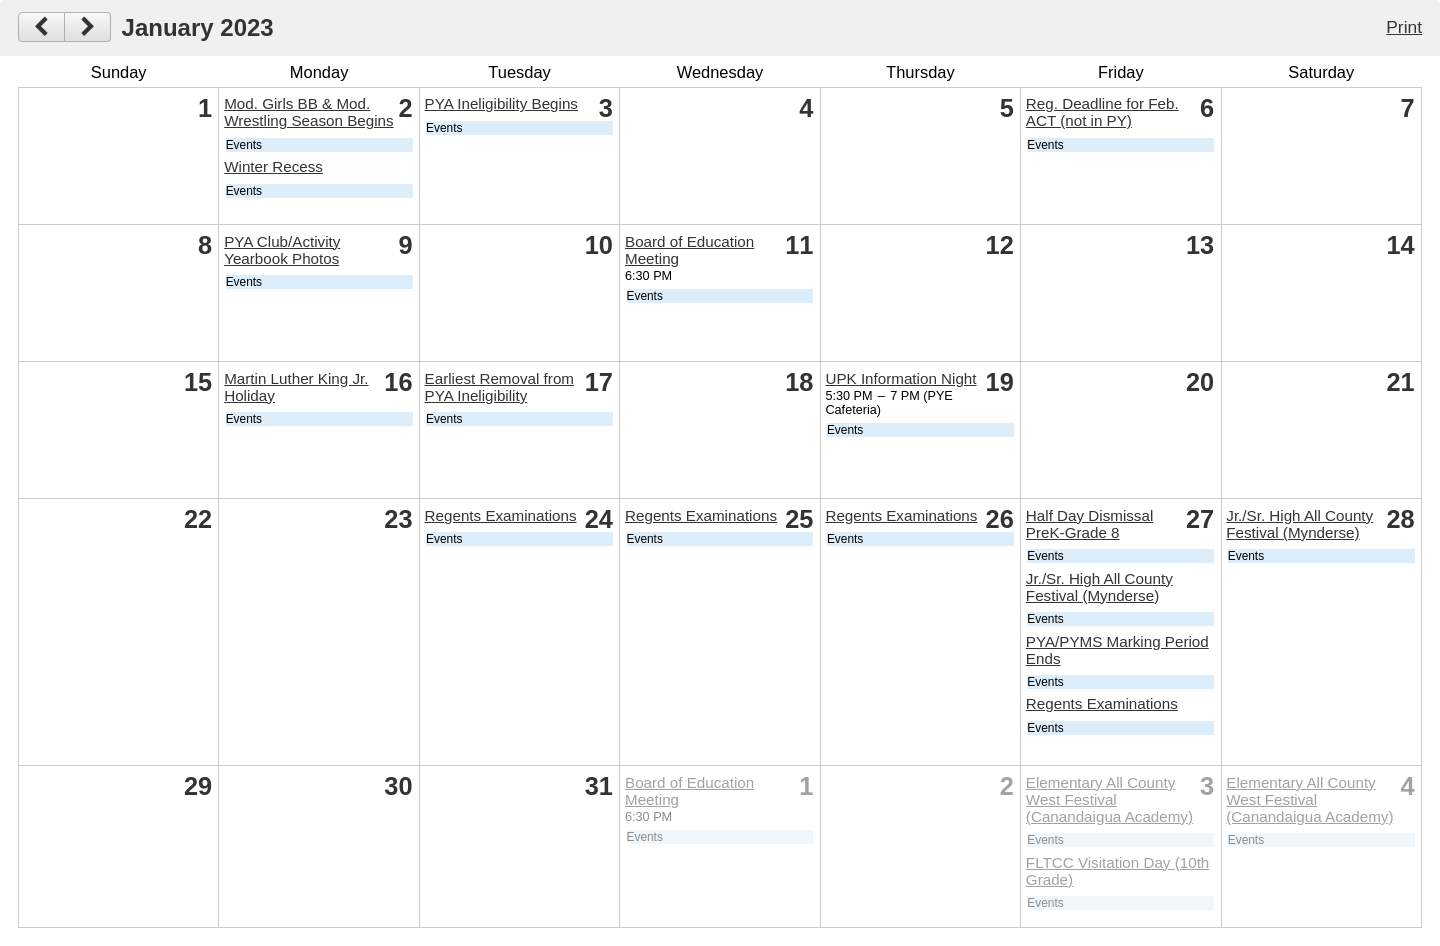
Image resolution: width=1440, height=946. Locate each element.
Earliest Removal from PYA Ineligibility (499, 387)
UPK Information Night (900, 378)
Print (1404, 27)
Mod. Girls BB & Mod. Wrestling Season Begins (308, 112)
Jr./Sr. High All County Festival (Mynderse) (1099, 587)
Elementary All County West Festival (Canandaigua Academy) (1109, 799)
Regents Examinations (501, 515)
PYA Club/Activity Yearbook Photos (282, 250)
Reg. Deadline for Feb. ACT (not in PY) (1102, 112)
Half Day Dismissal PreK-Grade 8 (1089, 524)
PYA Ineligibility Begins (501, 103)
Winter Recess (273, 166)
